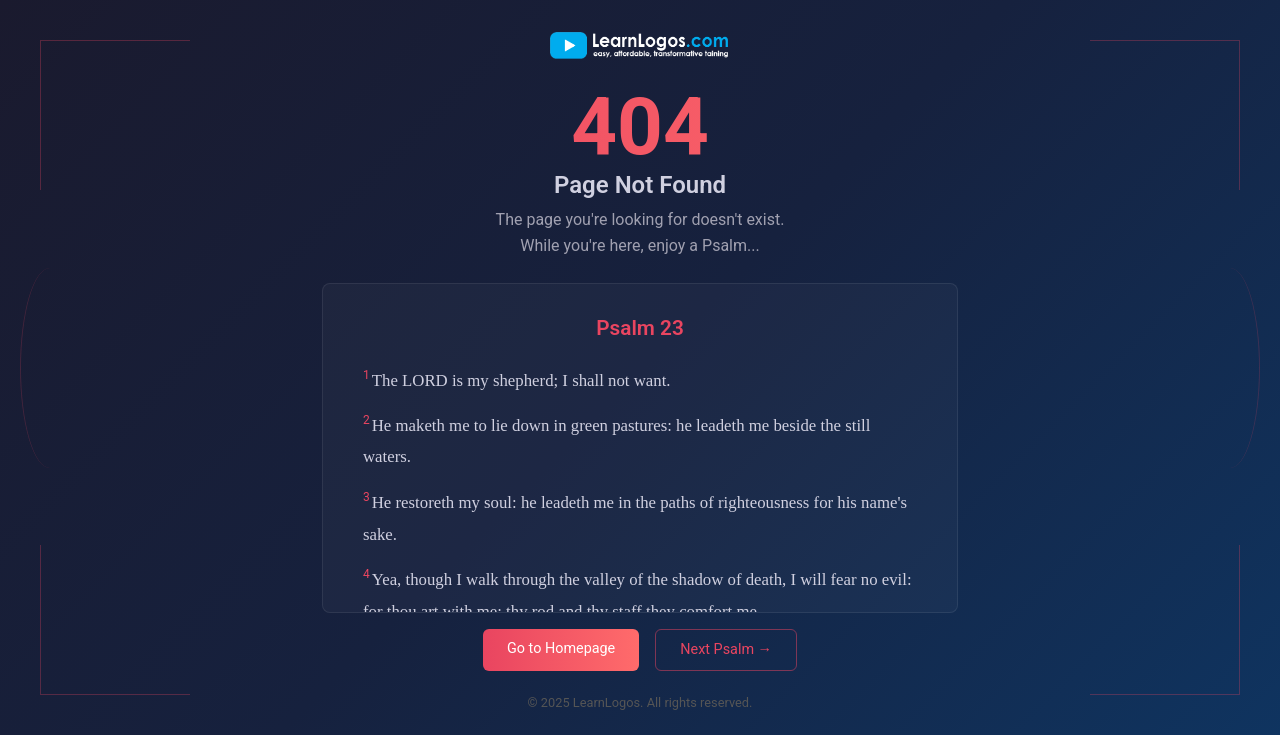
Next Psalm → (726, 649)
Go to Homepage (561, 648)
